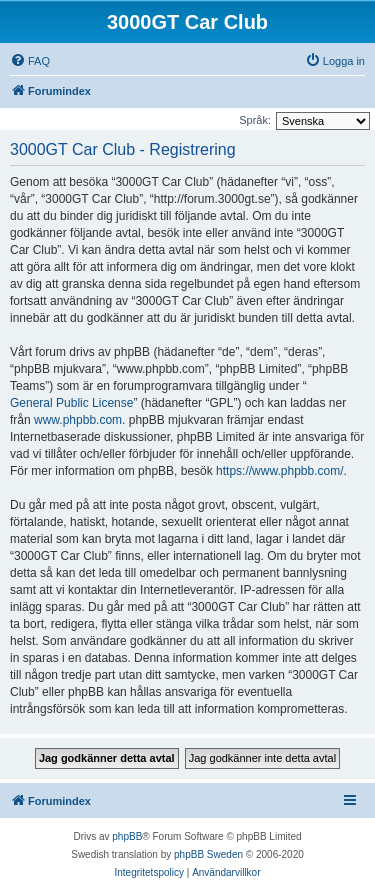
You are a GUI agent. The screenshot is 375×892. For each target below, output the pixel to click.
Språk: (255, 120)
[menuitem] (30, 61)
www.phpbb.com (78, 420)
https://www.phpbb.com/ (279, 471)
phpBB (127, 836)
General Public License (71, 403)
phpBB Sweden (208, 854)
